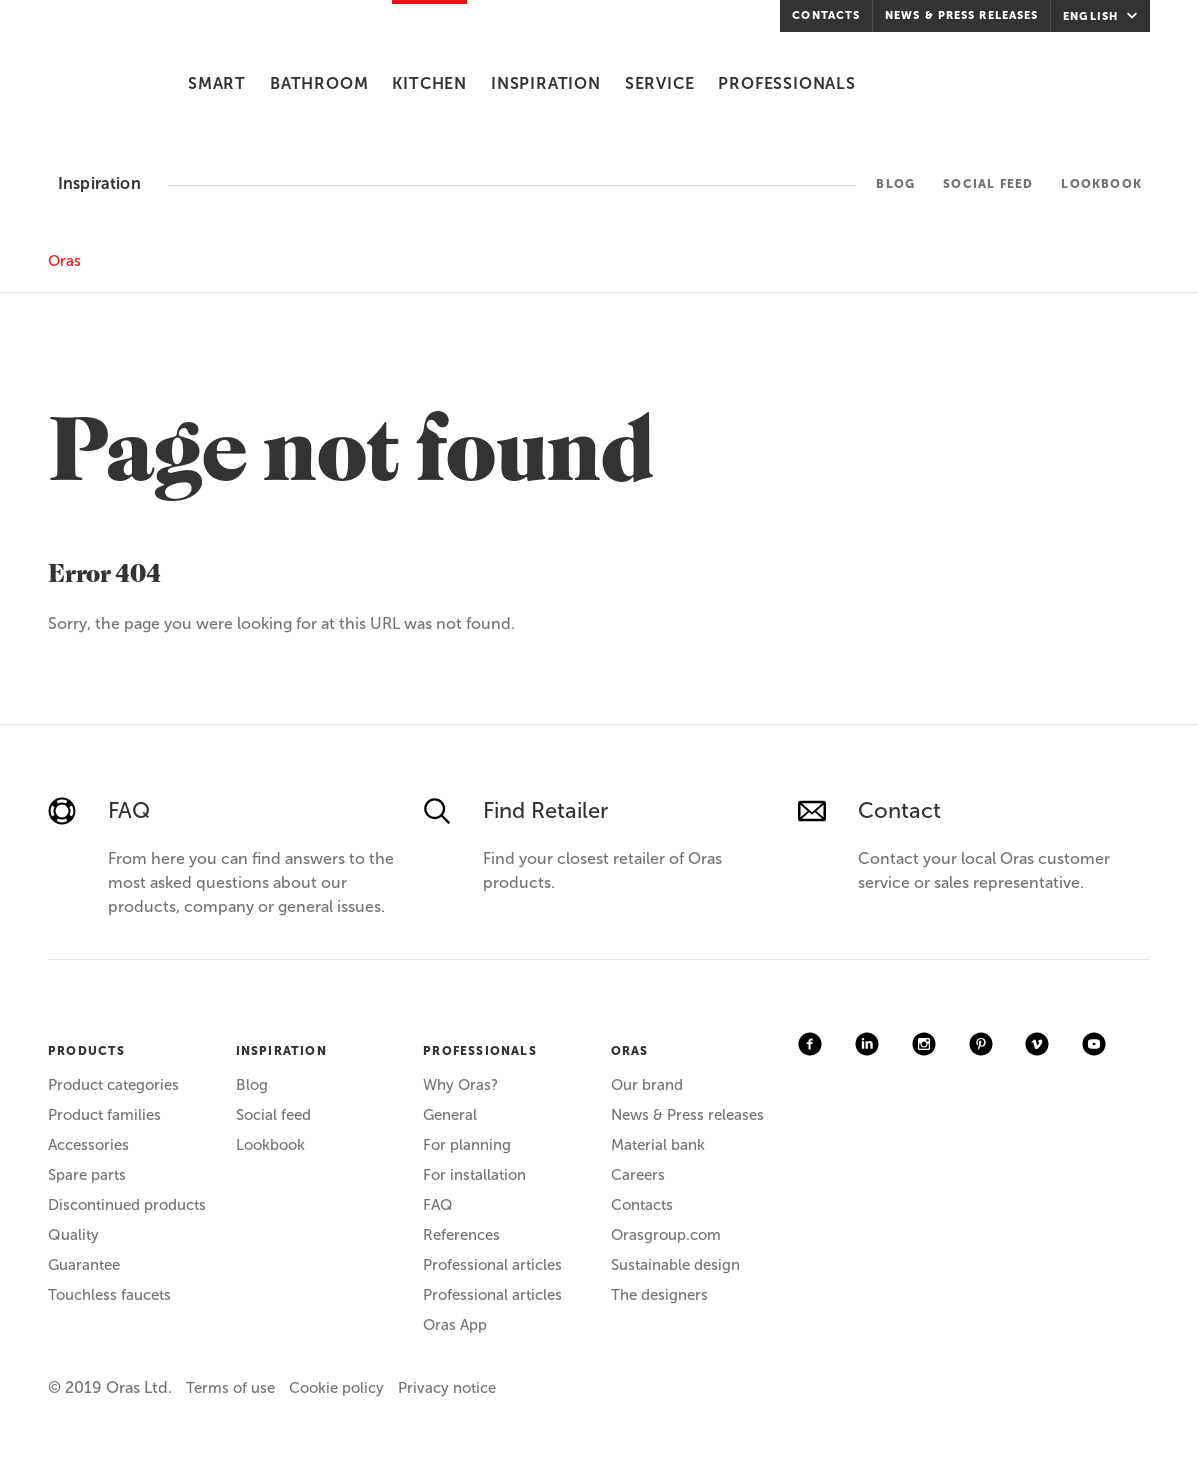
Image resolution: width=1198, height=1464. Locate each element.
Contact (899, 810)
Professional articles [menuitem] (492, 1265)
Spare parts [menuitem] (87, 1175)
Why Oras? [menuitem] (460, 1085)
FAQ (129, 810)
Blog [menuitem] (895, 184)
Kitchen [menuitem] (429, 83)
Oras (64, 261)
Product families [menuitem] (104, 1115)
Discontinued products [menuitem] (127, 1205)
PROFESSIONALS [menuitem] (480, 1051)
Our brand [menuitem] (647, 1085)
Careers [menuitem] (638, 1175)
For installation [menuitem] (474, 1175)
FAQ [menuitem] (438, 1205)
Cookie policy (336, 1388)
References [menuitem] (461, 1235)
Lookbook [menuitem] (1101, 184)
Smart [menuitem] (217, 83)
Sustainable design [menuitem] (675, 1265)
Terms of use (230, 1388)
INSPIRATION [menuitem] (281, 1051)
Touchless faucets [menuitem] (109, 1295)
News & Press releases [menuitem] (961, 15)
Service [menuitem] (660, 83)
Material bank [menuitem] (658, 1145)
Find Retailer (545, 810)
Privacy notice (447, 1388)
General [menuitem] (450, 1115)
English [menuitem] (1102, 16)
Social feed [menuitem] (988, 184)
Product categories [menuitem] (113, 1085)
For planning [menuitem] (467, 1145)
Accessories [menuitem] (88, 1145)
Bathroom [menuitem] (319, 83)
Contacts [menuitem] (826, 15)
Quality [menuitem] (73, 1235)
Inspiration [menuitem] (546, 83)
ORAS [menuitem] (630, 1051)
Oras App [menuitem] (455, 1325)
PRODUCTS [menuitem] (87, 1051)
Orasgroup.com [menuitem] (666, 1235)
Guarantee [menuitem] (84, 1265)
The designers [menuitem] (659, 1295)
